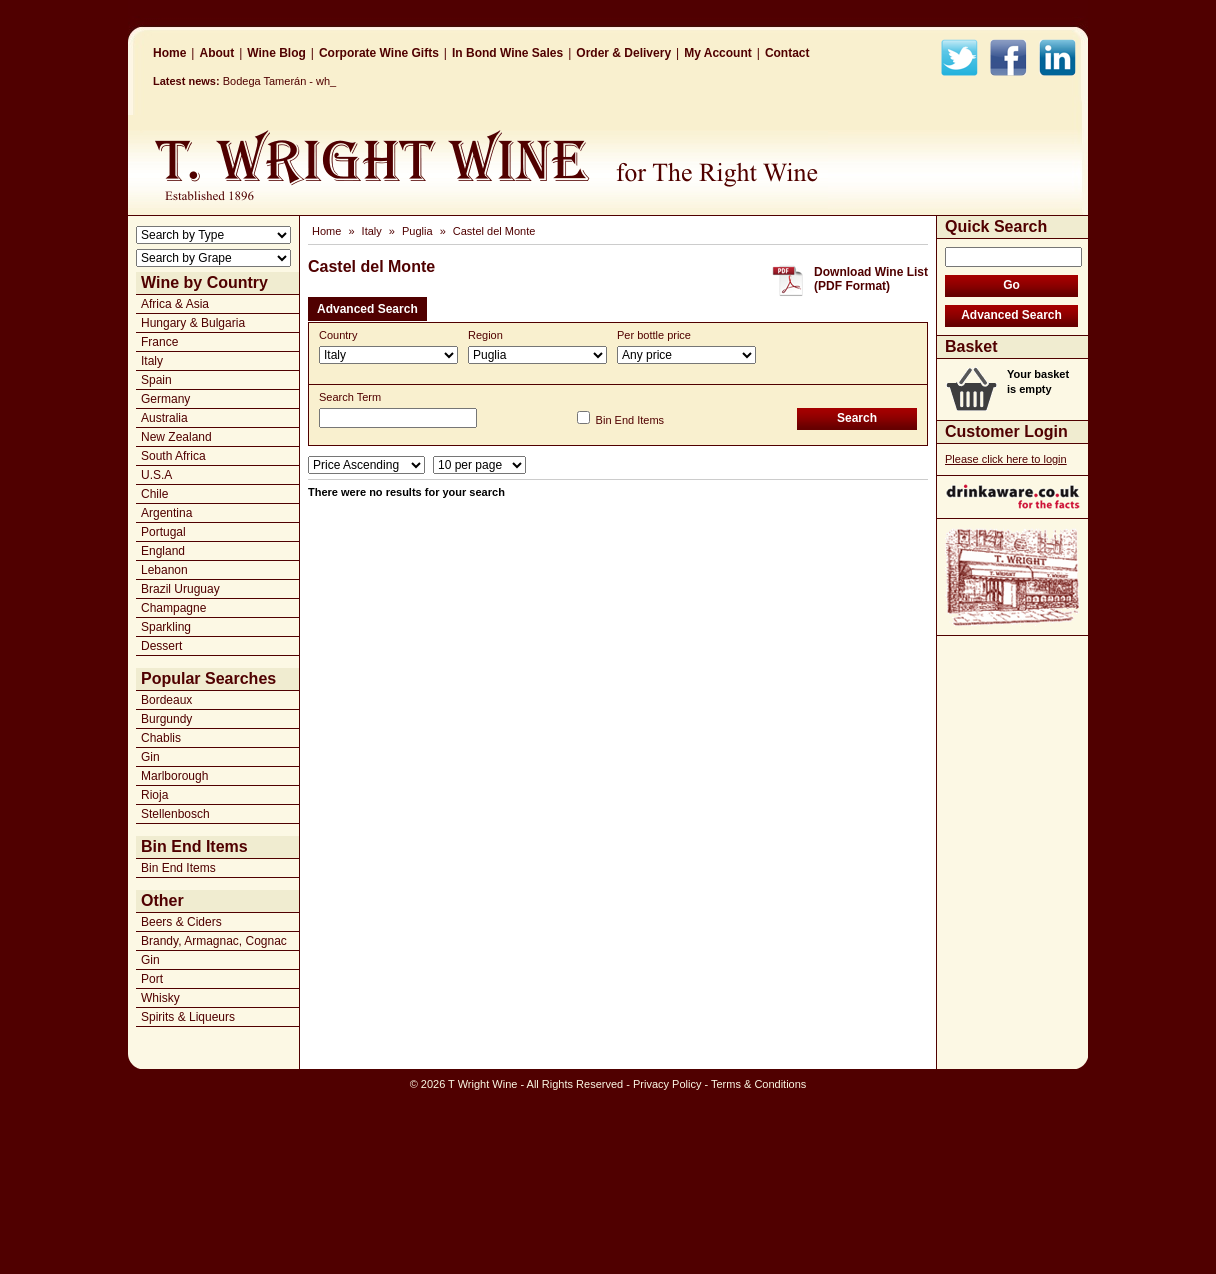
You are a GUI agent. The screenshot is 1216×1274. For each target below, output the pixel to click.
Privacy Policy (667, 1084)
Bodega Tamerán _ (269, 81)
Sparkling (166, 627)
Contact (787, 53)
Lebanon (164, 570)
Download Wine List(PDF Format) (871, 279)
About (216, 53)
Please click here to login (1006, 459)
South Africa (173, 456)
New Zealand (176, 437)
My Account (718, 53)
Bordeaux (166, 700)
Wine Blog (276, 53)
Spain (156, 380)
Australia (164, 418)
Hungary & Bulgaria (193, 323)
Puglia (417, 231)
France (159, 342)
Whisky (160, 998)
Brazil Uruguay (180, 589)
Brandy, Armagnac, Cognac (214, 941)
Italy (152, 361)
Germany (165, 399)
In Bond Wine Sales (507, 53)
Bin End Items (178, 868)
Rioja (154, 795)
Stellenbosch (175, 814)
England (163, 551)
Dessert (161, 646)
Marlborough (174, 776)
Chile (154, 494)
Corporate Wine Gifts (379, 53)
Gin (150, 757)
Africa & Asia (175, 304)
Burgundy (166, 719)
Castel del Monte (494, 231)
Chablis (161, 738)
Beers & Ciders (181, 922)
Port (152, 979)
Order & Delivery (623, 53)
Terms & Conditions (758, 1084)
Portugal (163, 532)
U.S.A (156, 475)
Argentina (166, 513)
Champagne (173, 608)
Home (169, 53)
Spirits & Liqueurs (188, 1017)
